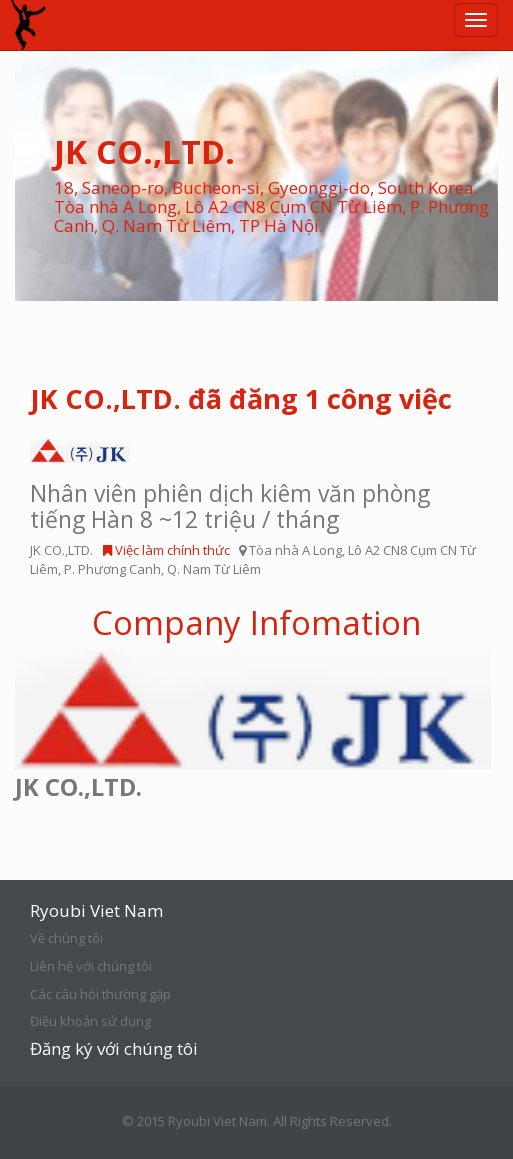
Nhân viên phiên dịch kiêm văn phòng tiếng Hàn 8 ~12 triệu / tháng (230, 505)
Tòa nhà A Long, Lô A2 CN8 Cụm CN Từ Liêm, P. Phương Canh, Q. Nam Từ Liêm (253, 559)
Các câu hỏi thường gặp (100, 994)
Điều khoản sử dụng (90, 1021)
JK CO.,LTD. (61, 550)
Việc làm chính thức (166, 550)
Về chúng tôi (66, 938)
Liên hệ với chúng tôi (91, 966)
